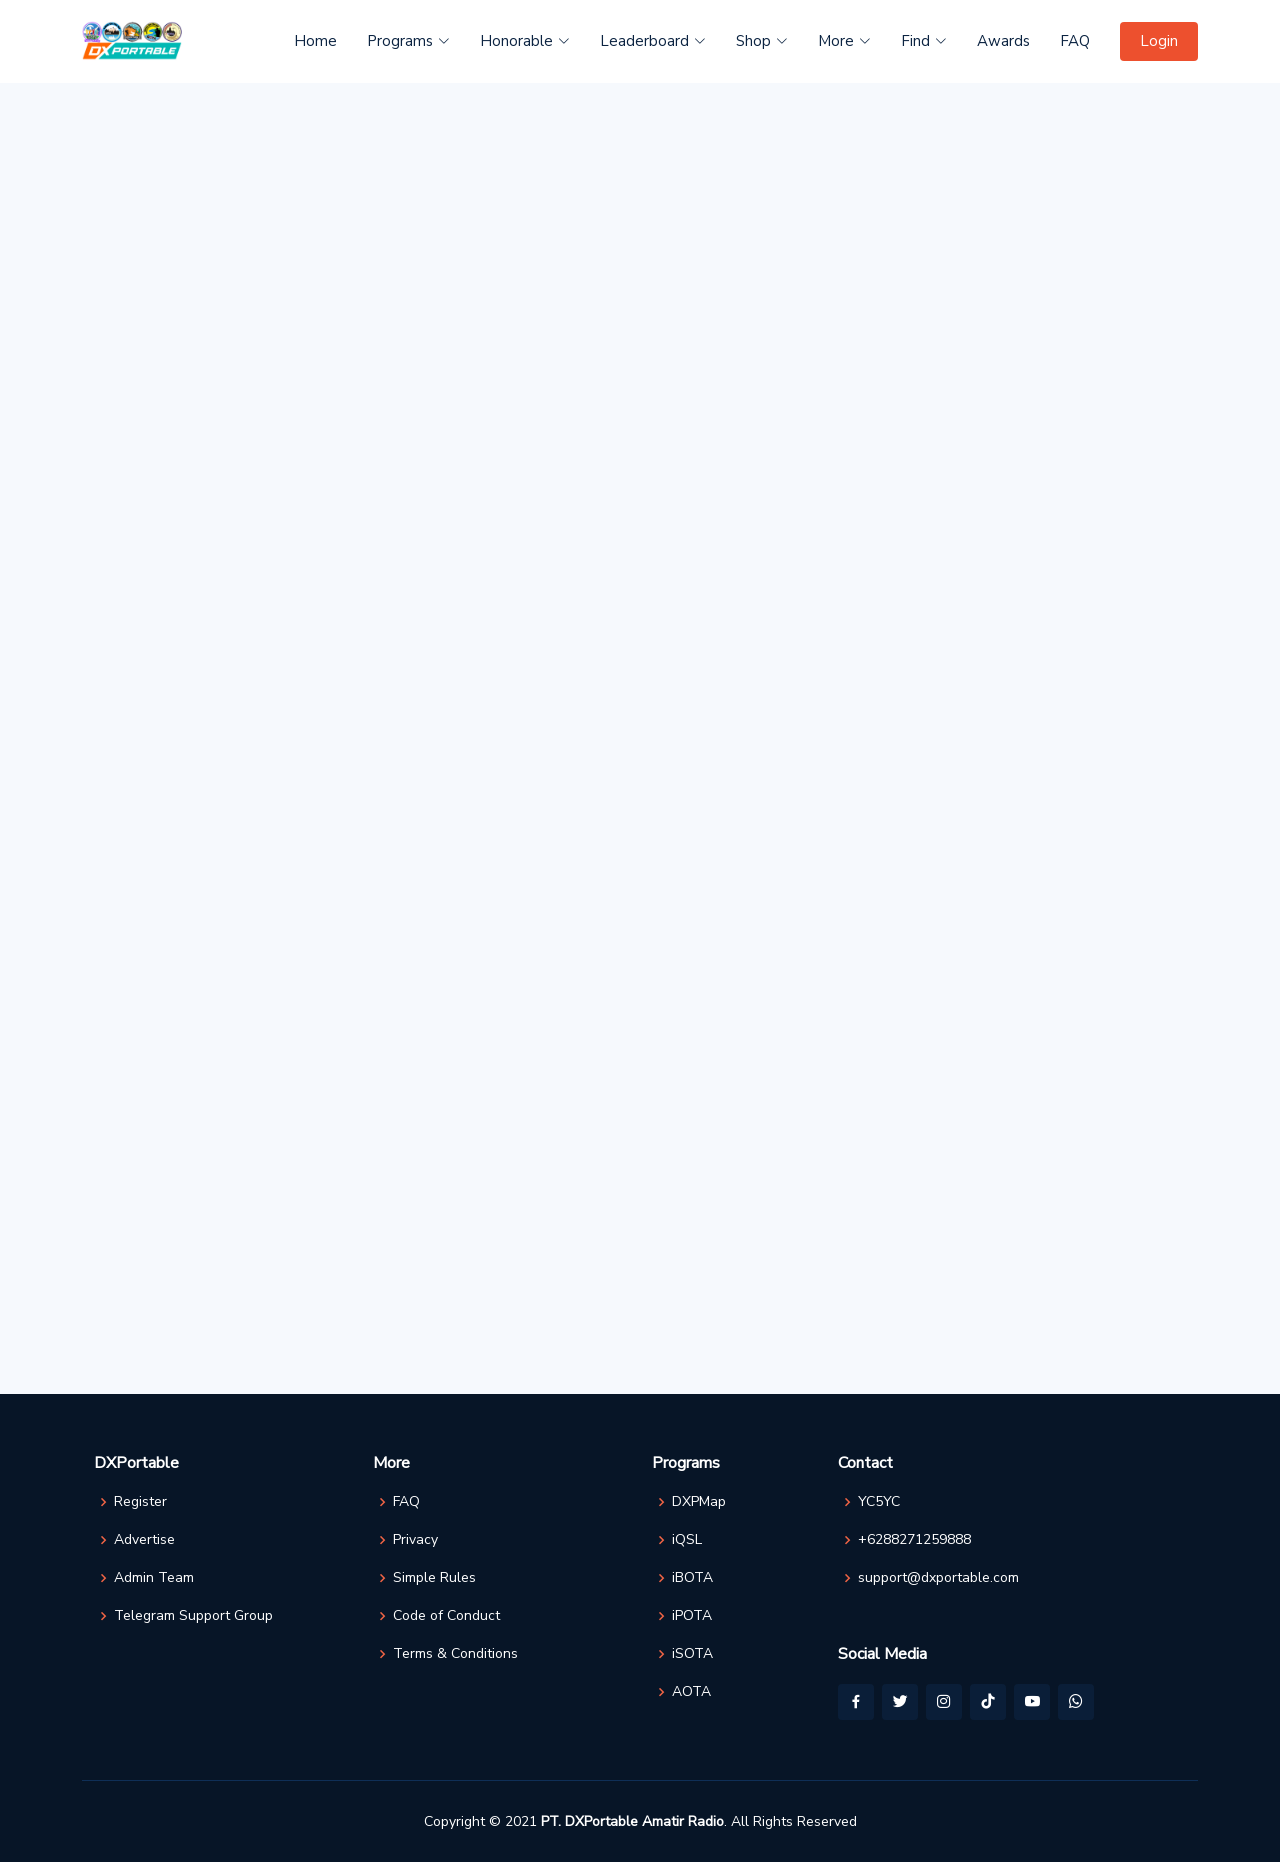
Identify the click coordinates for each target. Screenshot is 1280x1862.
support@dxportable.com (938, 1578)
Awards (1003, 41)
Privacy (415, 1540)
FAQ (1075, 41)
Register (140, 1502)
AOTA (691, 1692)
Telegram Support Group (193, 1616)
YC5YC (879, 1502)
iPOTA (692, 1616)
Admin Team (154, 1578)
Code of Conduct (446, 1616)
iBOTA (692, 1578)
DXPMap (699, 1502)
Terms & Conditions (455, 1654)
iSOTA (692, 1654)
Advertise (144, 1540)
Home (315, 41)
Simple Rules (434, 1578)
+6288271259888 (914, 1540)
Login (1159, 41)
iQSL (687, 1540)
